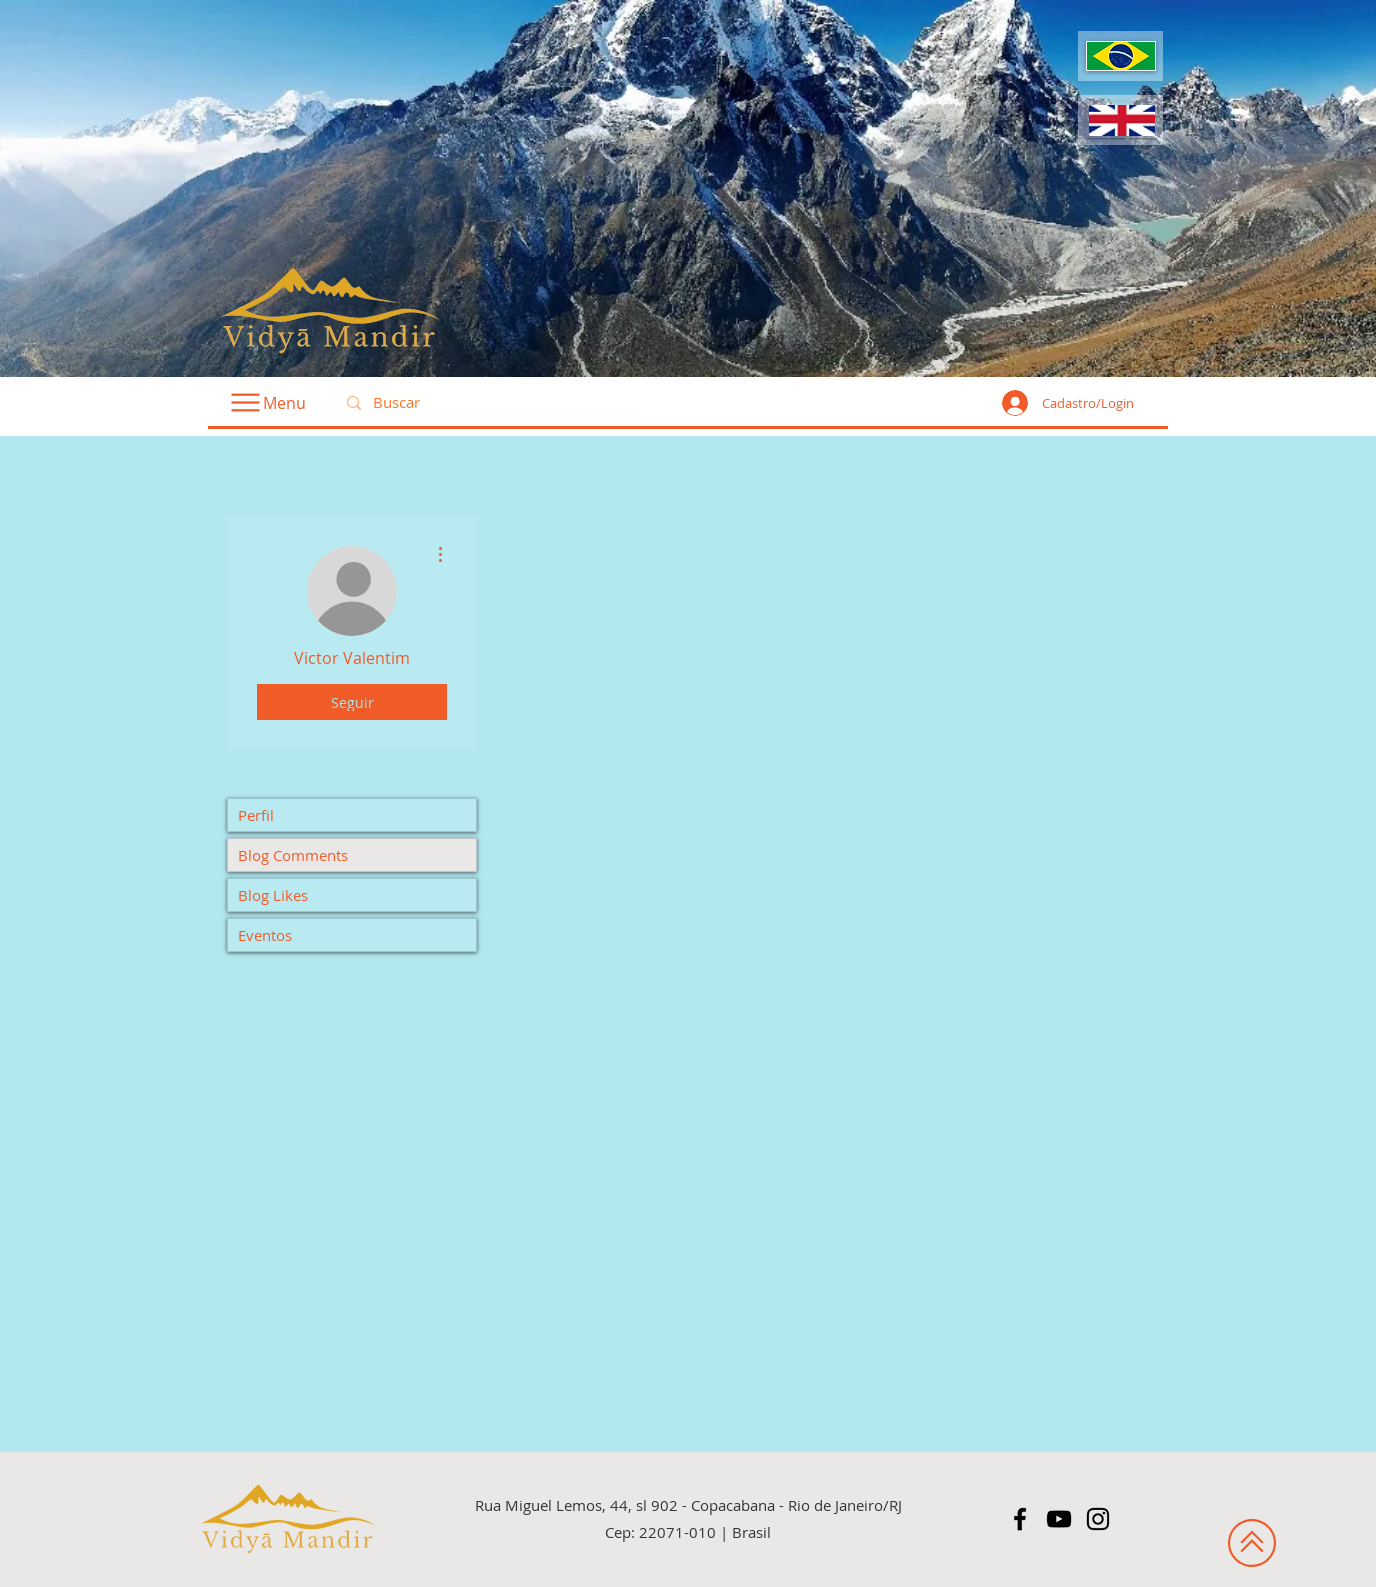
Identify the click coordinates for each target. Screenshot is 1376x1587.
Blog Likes (273, 895)
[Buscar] (485, 403)
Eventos (265, 935)
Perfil (256, 815)
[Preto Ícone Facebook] (1020, 1519)
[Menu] (267, 402)
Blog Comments (293, 855)
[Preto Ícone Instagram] (1098, 1519)
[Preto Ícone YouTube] (1059, 1519)
